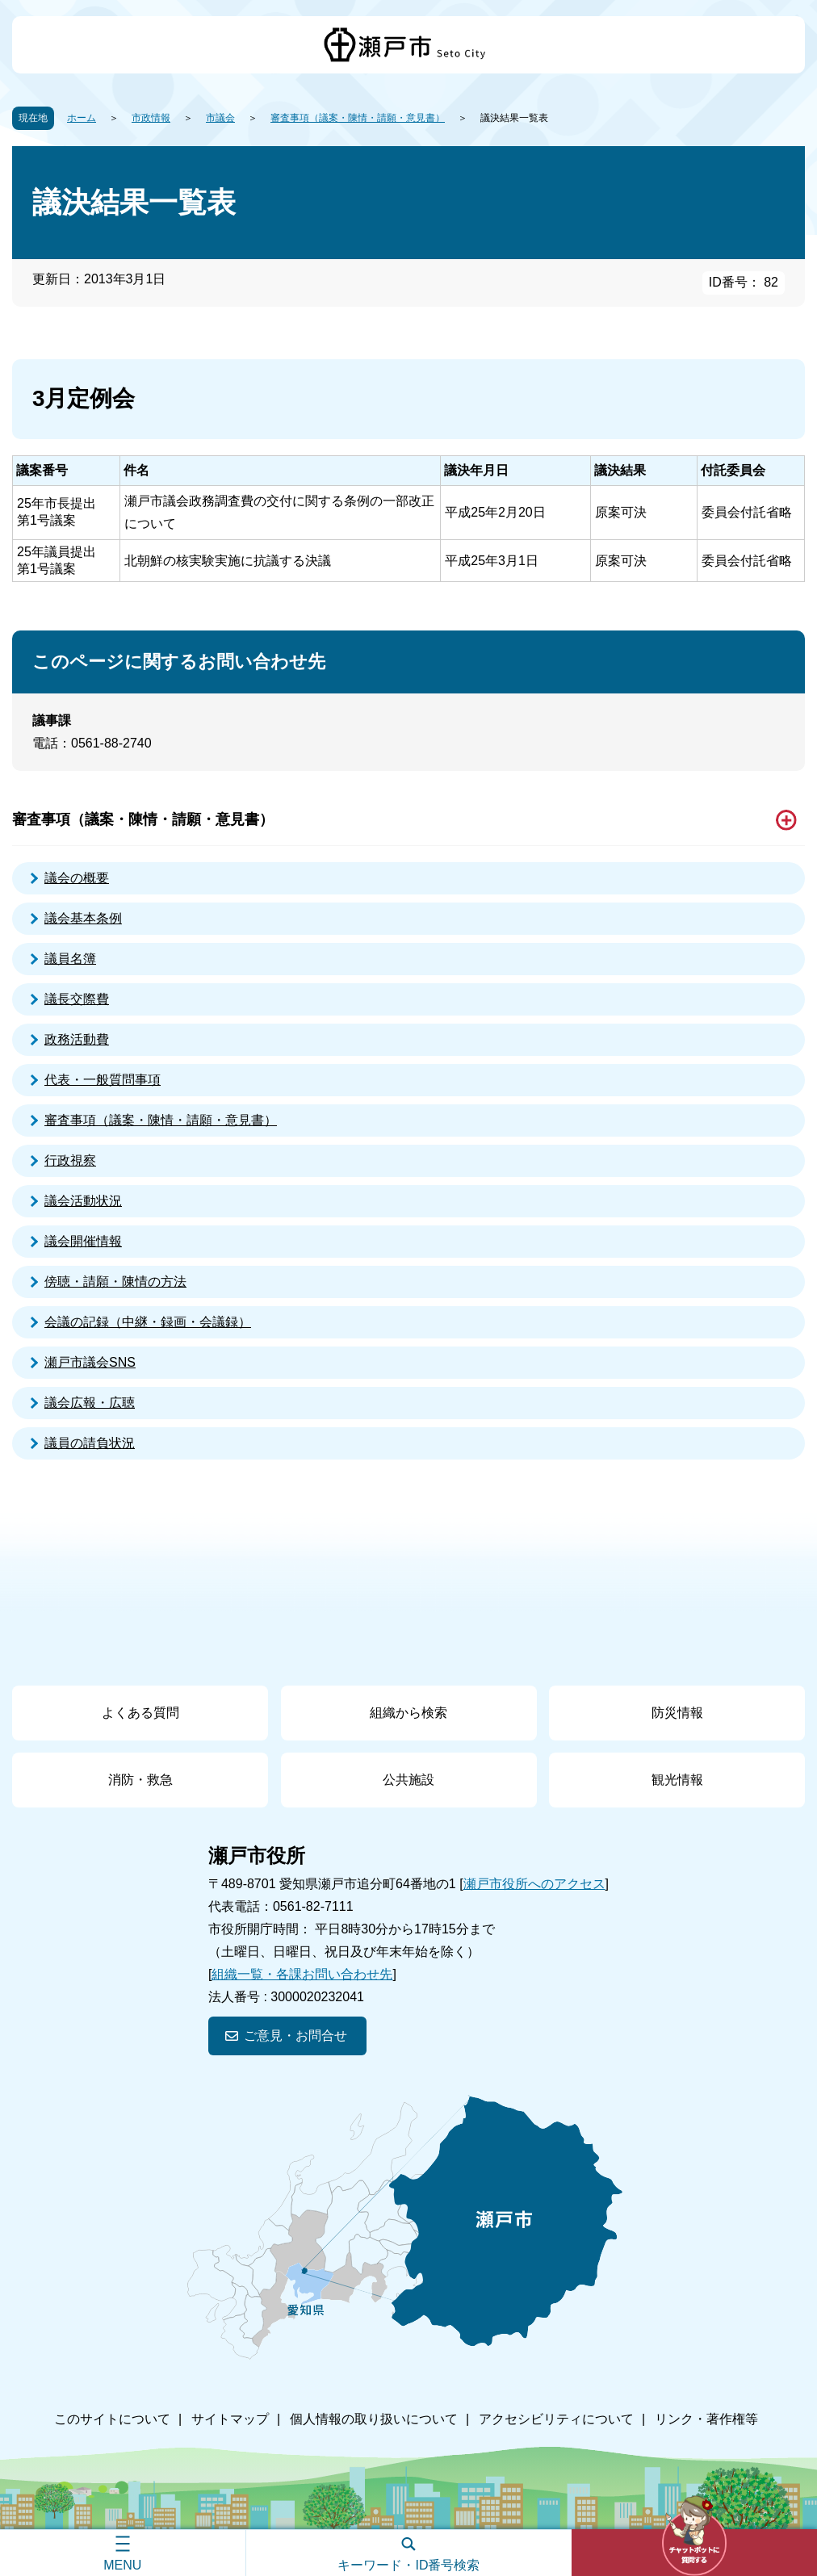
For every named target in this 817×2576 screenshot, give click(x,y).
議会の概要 (76, 878)
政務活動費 (76, 1039)
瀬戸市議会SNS (90, 1362)
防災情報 (677, 1712)
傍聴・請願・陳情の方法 (115, 1281)
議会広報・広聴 (89, 1402)
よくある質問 (140, 1712)
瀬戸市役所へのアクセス (534, 1884)
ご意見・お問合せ (295, 2035)
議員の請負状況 (89, 1443)
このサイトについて (112, 2419)
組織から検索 (408, 1712)
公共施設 (408, 1779)
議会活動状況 (83, 1201)
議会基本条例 (83, 918)
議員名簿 (70, 958)
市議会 (220, 118)
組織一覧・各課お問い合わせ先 (302, 1974)
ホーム (81, 118)
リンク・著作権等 (706, 2419)
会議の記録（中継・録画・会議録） (147, 1322)
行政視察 (70, 1160)
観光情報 (677, 1779)
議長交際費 (76, 999)
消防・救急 (140, 1779)
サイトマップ (230, 2419)
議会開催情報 (83, 1241)
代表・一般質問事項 (102, 1080)
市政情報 (151, 118)
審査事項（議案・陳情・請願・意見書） (357, 118)
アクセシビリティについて (556, 2419)
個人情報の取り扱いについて (374, 2419)
